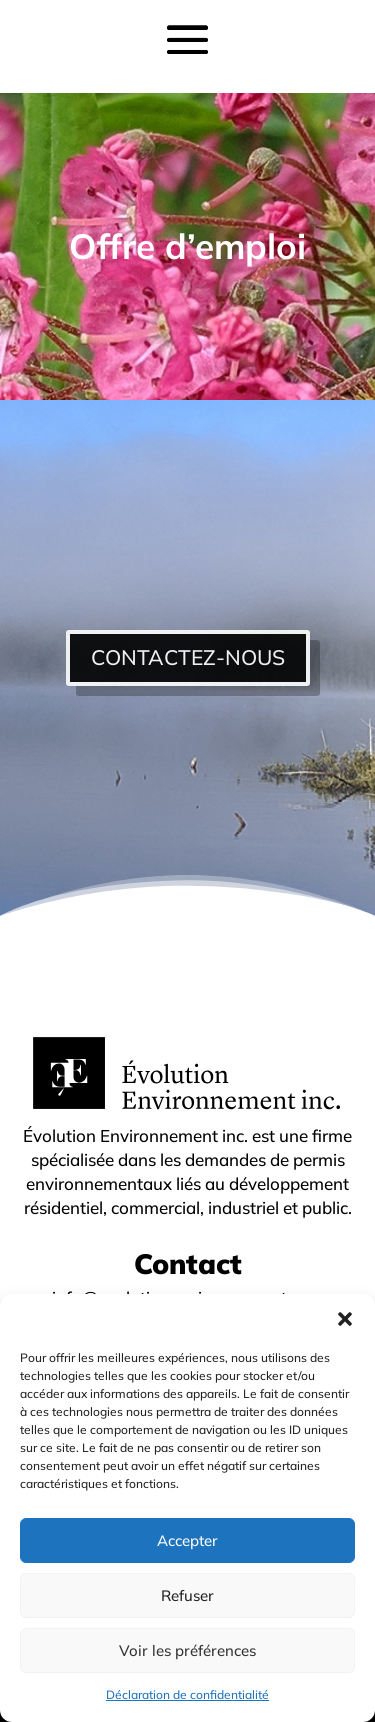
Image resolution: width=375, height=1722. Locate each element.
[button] (345, 1319)
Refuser (187, 1595)
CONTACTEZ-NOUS (188, 657)
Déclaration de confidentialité (187, 1694)
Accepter (187, 1540)
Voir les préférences (187, 1650)
